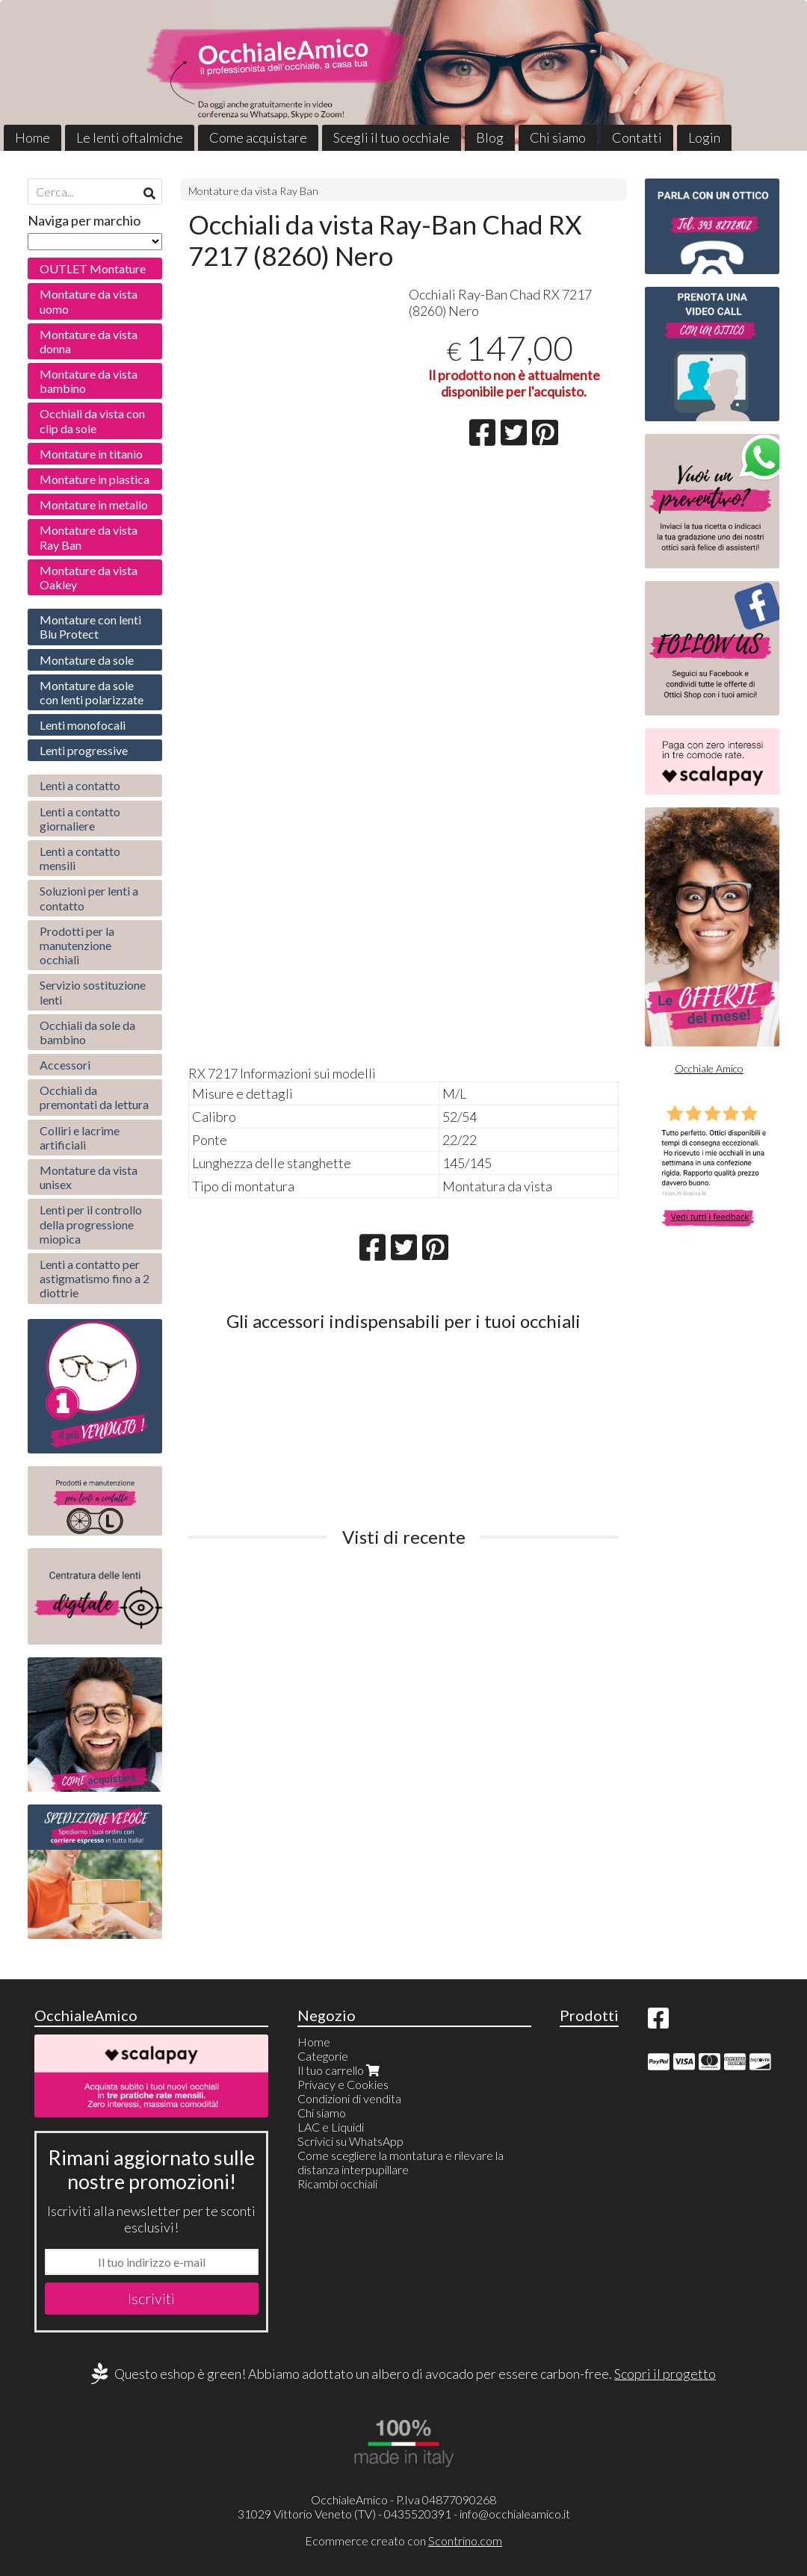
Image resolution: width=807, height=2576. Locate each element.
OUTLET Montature (93, 268)
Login (704, 137)
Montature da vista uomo (88, 301)
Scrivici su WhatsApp (350, 2141)
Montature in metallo (94, 504)
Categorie (322, 2056)
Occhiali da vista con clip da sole (92, 420)
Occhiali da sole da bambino (87, 1032)
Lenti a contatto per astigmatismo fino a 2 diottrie (94, 1278)
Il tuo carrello (340, 2070)
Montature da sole (87, 660)
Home (32, 137)
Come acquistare (258, 137)
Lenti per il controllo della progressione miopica (91, 1223)
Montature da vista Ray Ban (253, 190)
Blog (490, 137)
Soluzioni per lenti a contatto (89, 898)
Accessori (65, 1065)
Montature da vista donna (88, 341)
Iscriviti (151, 2298)
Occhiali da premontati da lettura (94, 1097)
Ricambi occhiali (337, 2183)
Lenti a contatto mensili (80, 858)
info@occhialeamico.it (515, 2514)
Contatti (637, 137)
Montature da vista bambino (88, 381)
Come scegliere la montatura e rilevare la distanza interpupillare (400, 2162)
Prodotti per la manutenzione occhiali (77, 945)
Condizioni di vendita (349, 2098)
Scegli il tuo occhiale (391, 137)
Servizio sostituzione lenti (93, 992)
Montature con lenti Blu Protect (90, 626)
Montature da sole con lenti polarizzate (91, 692)
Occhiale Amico (709, 1068)
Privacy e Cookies (343, 2084)
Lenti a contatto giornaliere (80, 818)
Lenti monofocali (83, 725)
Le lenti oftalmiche (129, 137)
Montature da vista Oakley (88, 577)
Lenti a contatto (80, 785)
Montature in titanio (91, 454)
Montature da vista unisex (88, 1177)
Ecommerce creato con (403, 2540)
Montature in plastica (94, 479)
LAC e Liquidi (330, 2127)
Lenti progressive (84, 750)
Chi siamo (558, 137)
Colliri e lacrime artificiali (80, 1137)
